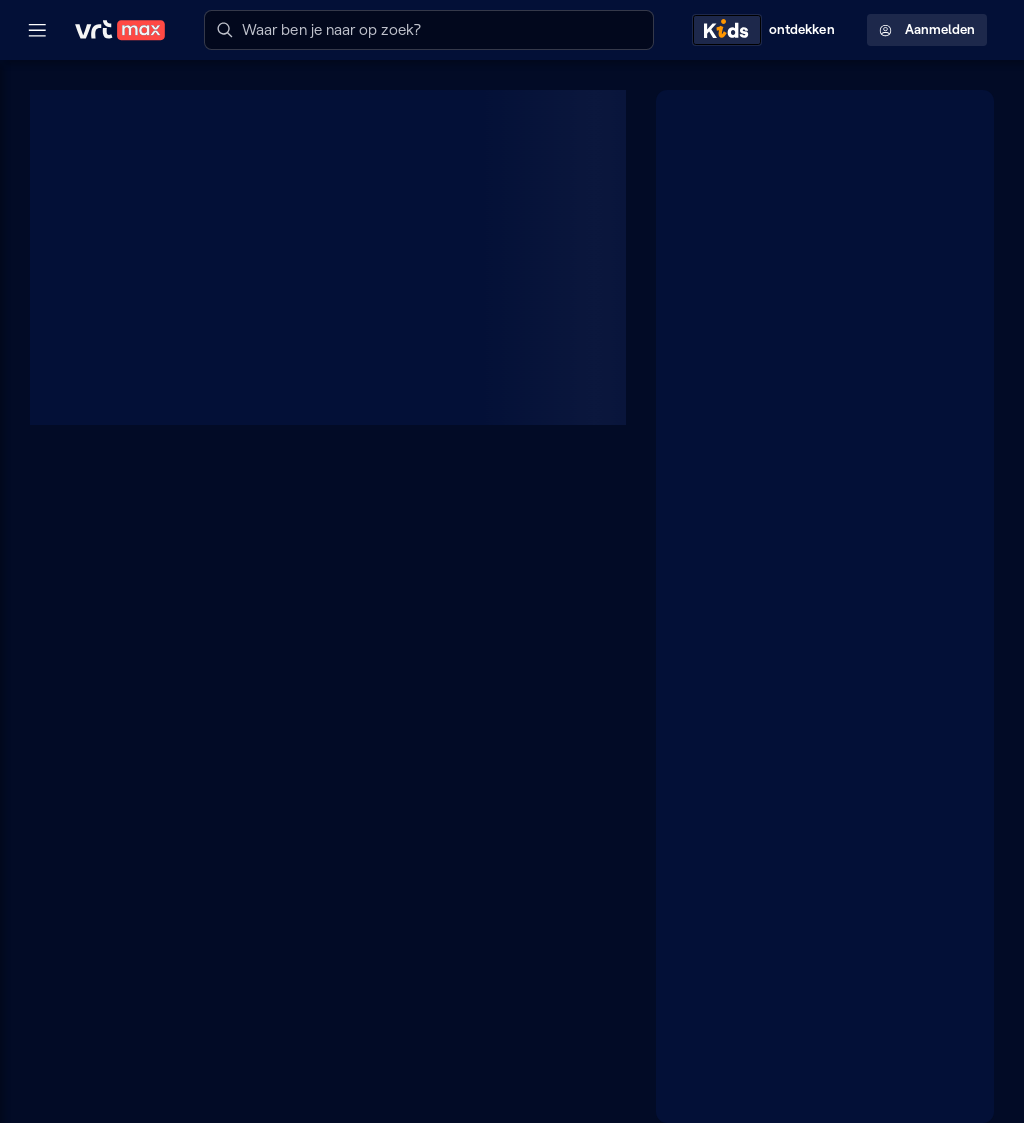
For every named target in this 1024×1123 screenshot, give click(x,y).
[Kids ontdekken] (768, 30)
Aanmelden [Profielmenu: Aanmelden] (927, 29)
